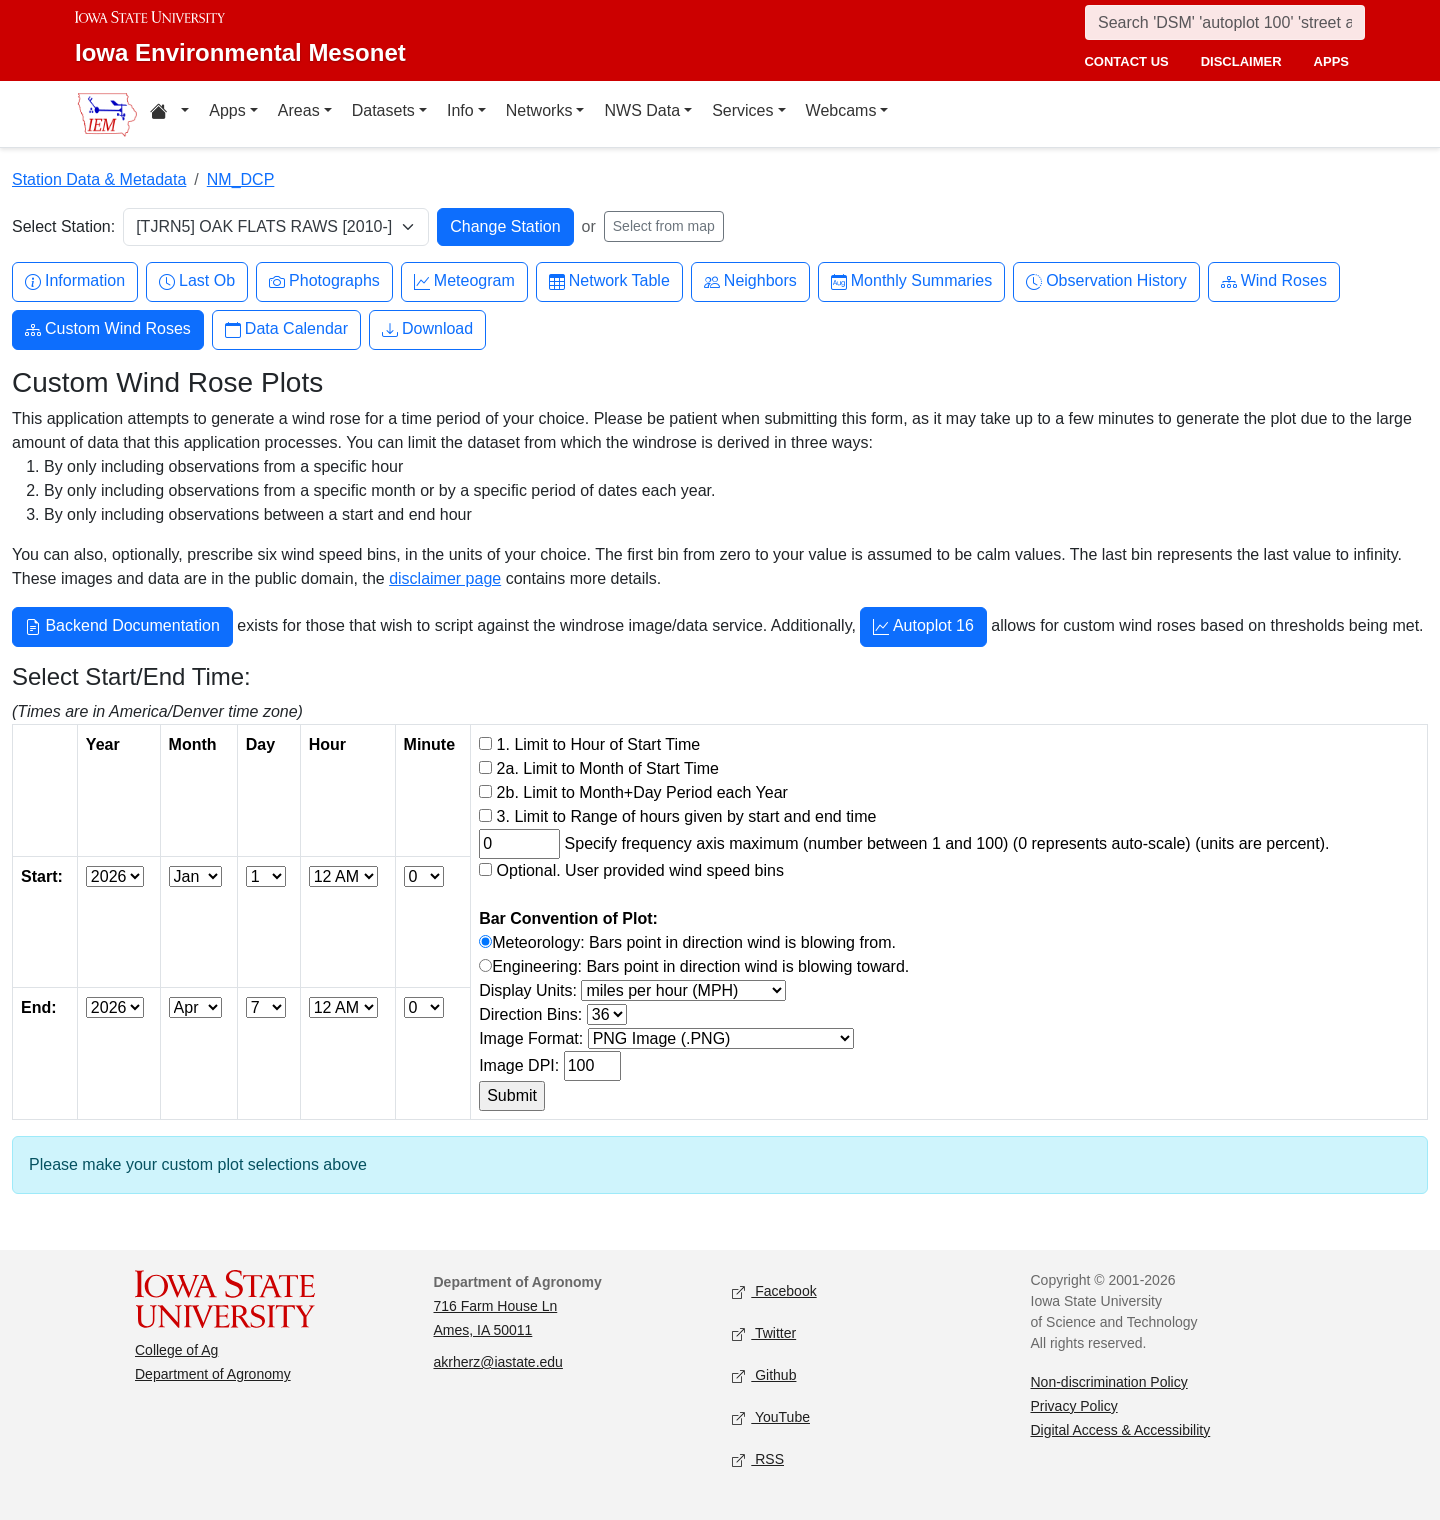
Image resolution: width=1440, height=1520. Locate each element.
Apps (227, 110)
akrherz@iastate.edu (498, 1362)
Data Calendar (286, 329)
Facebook (774, 1291)
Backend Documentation (122, 628)
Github (764, 1375)
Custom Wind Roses (108, 329)
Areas (299, 110)
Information (75, 281)
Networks (539, 110)
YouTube (771, 1417)
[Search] (1225, 22)
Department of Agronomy (213, 1374)
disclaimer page (445, 578)
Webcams (841, 110)
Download (427, 329)
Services (742, 110)
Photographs (324, 281)
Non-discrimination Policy (1109, 1382)
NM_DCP (241, 179)
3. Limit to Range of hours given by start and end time (687, 816)
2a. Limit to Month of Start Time (608, 768)
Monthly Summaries (911, 281)
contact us (1126, 61)
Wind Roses (1274, 281)
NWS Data (642, 110)
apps (1331, 61)
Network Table (609, 281)
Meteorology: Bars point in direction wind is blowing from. (694, 942)
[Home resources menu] (169, 114)
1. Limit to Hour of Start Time (599, 744)
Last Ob (197, 281)
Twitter (764, 1333)
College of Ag (176, 1350)
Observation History (1106, 281)
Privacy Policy (1074, 1406)
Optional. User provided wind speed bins (640, 870)
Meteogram (464, 281)
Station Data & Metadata (99, 179)
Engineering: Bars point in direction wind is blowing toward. (700, 966)
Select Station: (63, 226)
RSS (758, 1459)
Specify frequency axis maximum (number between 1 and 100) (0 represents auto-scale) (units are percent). (947, 843)
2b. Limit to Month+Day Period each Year (642, 792)
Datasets (383, 110)
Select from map (664, 226)
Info (460, 110)
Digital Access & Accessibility (1121, 1430)
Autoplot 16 (923, 628)
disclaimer (1241, 61)
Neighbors (750, 281)
